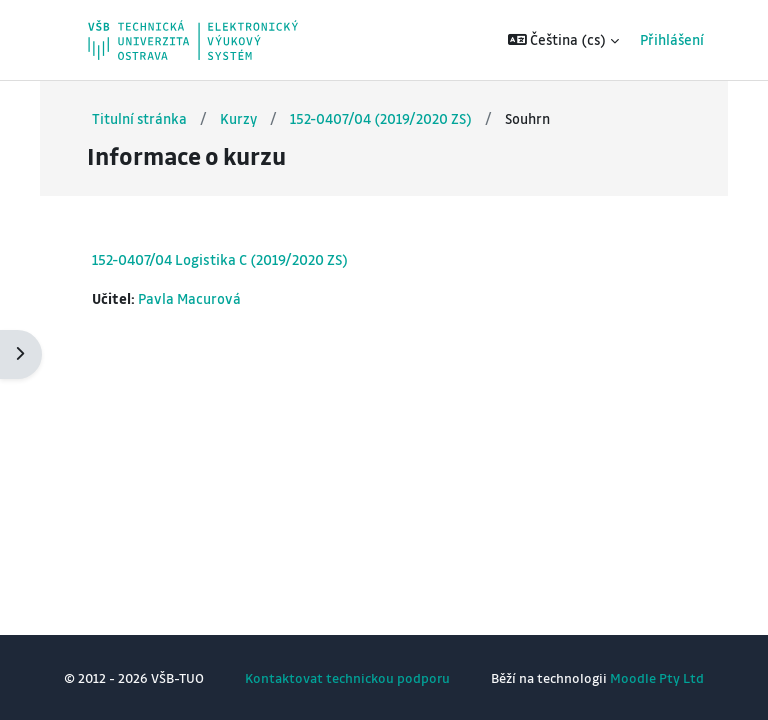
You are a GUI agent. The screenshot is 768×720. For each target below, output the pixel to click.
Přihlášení (672, 39)
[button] (564, 40)
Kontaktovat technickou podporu (347, 677)
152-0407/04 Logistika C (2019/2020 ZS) (220, 259)
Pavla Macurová (189, 298)
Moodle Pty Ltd (657, 677)
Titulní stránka (139, 118)
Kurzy (238, 118)
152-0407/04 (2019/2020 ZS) (381, 118)
